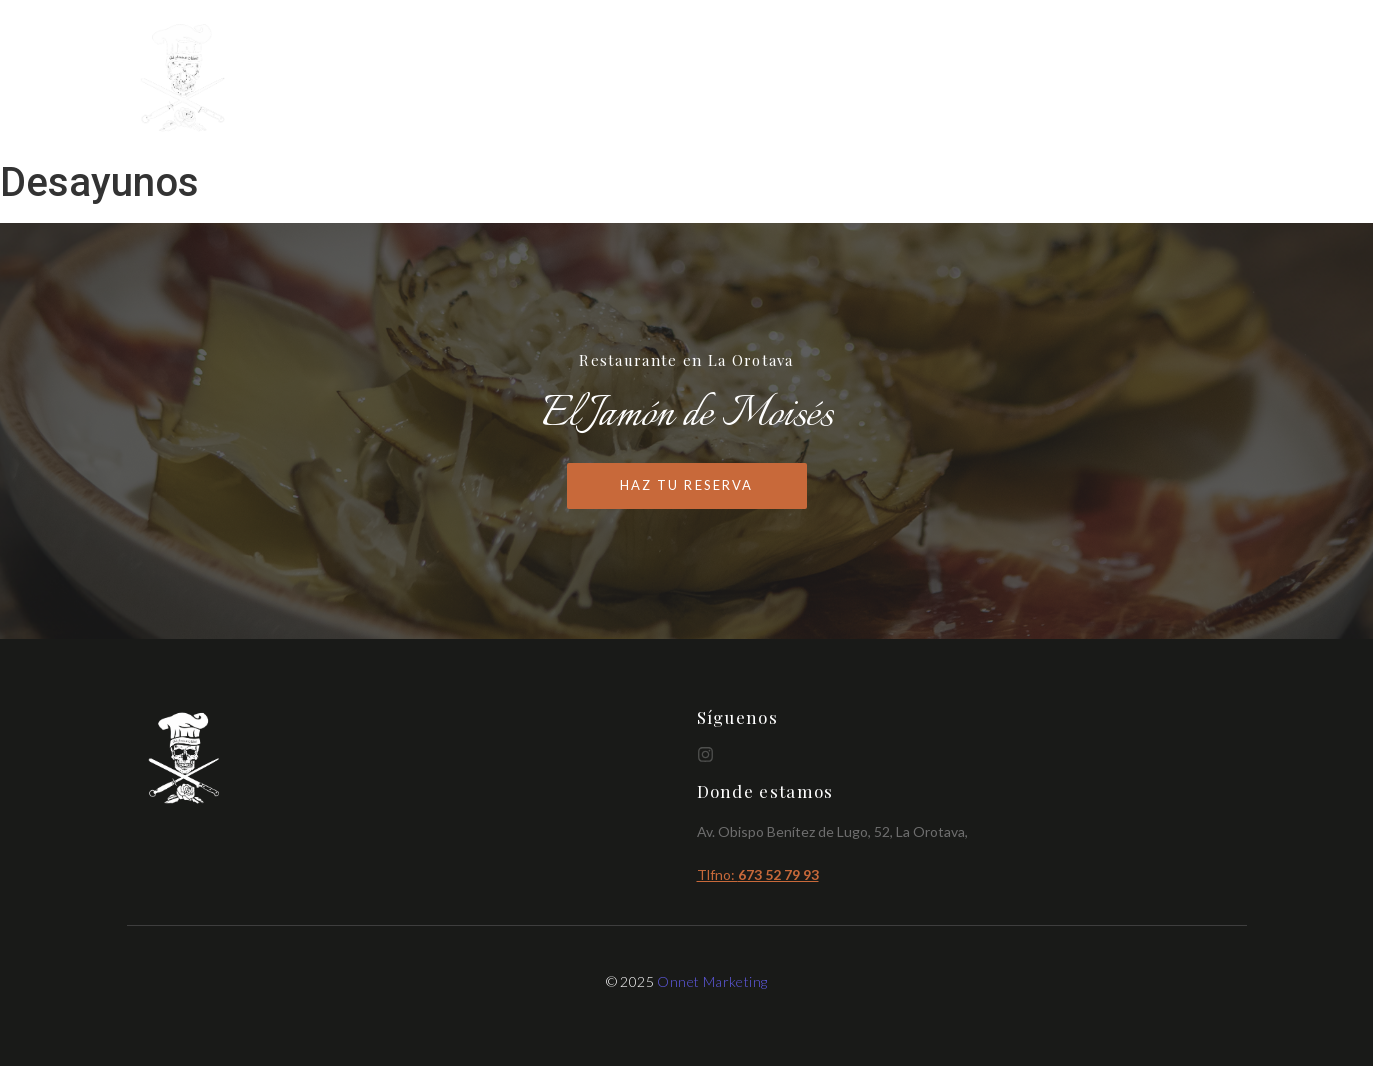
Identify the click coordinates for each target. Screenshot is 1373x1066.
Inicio (951, 79)
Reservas (1206, 79)
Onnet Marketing (712, 981)
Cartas (1029, 79)
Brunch (1114, 79)
